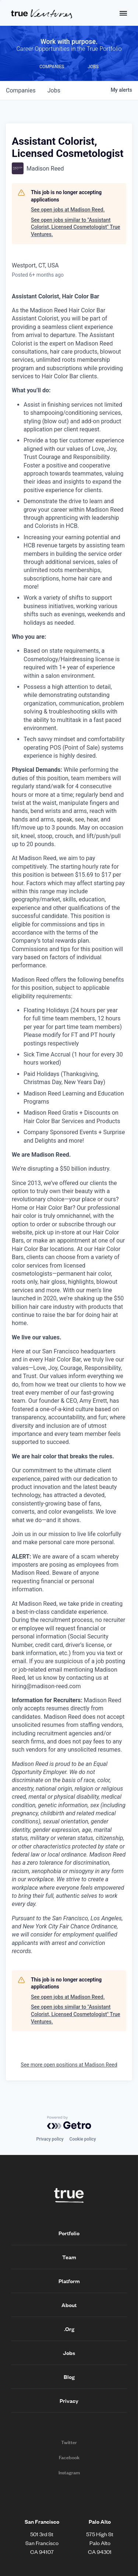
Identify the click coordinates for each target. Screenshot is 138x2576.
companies (21, 90)
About (69, 2305)
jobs (53, 90)
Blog (69, 2376)
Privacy (69, 2400)
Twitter (69, 2442)
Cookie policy (83, 2139)
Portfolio (69, 2233)
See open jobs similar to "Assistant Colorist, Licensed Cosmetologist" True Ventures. (75, 227)
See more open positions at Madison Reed (69, 2065)
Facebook (69, 2457)
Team (69, 2257)
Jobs (69, 2352)
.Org (69, 2329)
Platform (69, 2281)
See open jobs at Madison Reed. (68, 210)
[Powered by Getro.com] (69, 2122)
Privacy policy (49, 2139)
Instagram (69, 2472)
